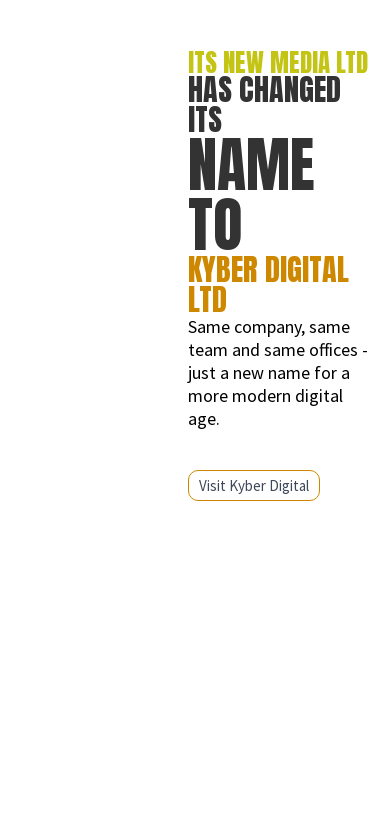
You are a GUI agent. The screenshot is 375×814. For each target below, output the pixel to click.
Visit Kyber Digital (254, 485)
